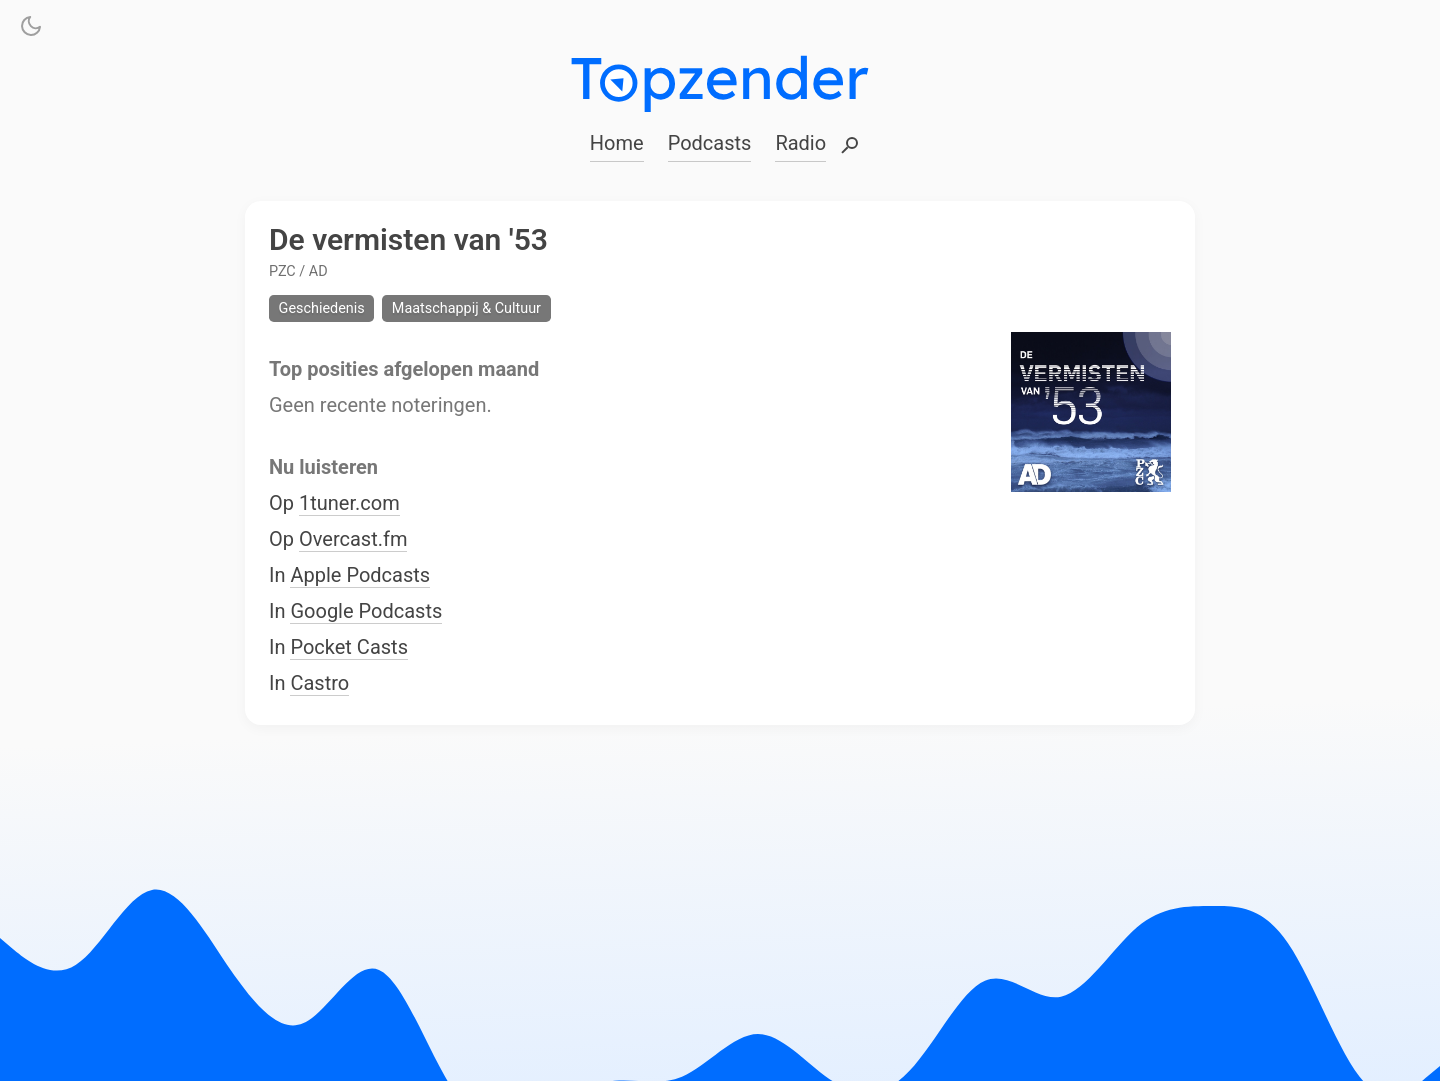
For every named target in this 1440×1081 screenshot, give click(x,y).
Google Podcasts (366, 612)
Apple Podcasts (360, 576)
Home (617, 143)
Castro (319, 684)
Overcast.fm (353, 540)
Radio (800, 143)
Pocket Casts (349, 648)
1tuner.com (349, 504)
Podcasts (710, 143)
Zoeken (850, 146)
